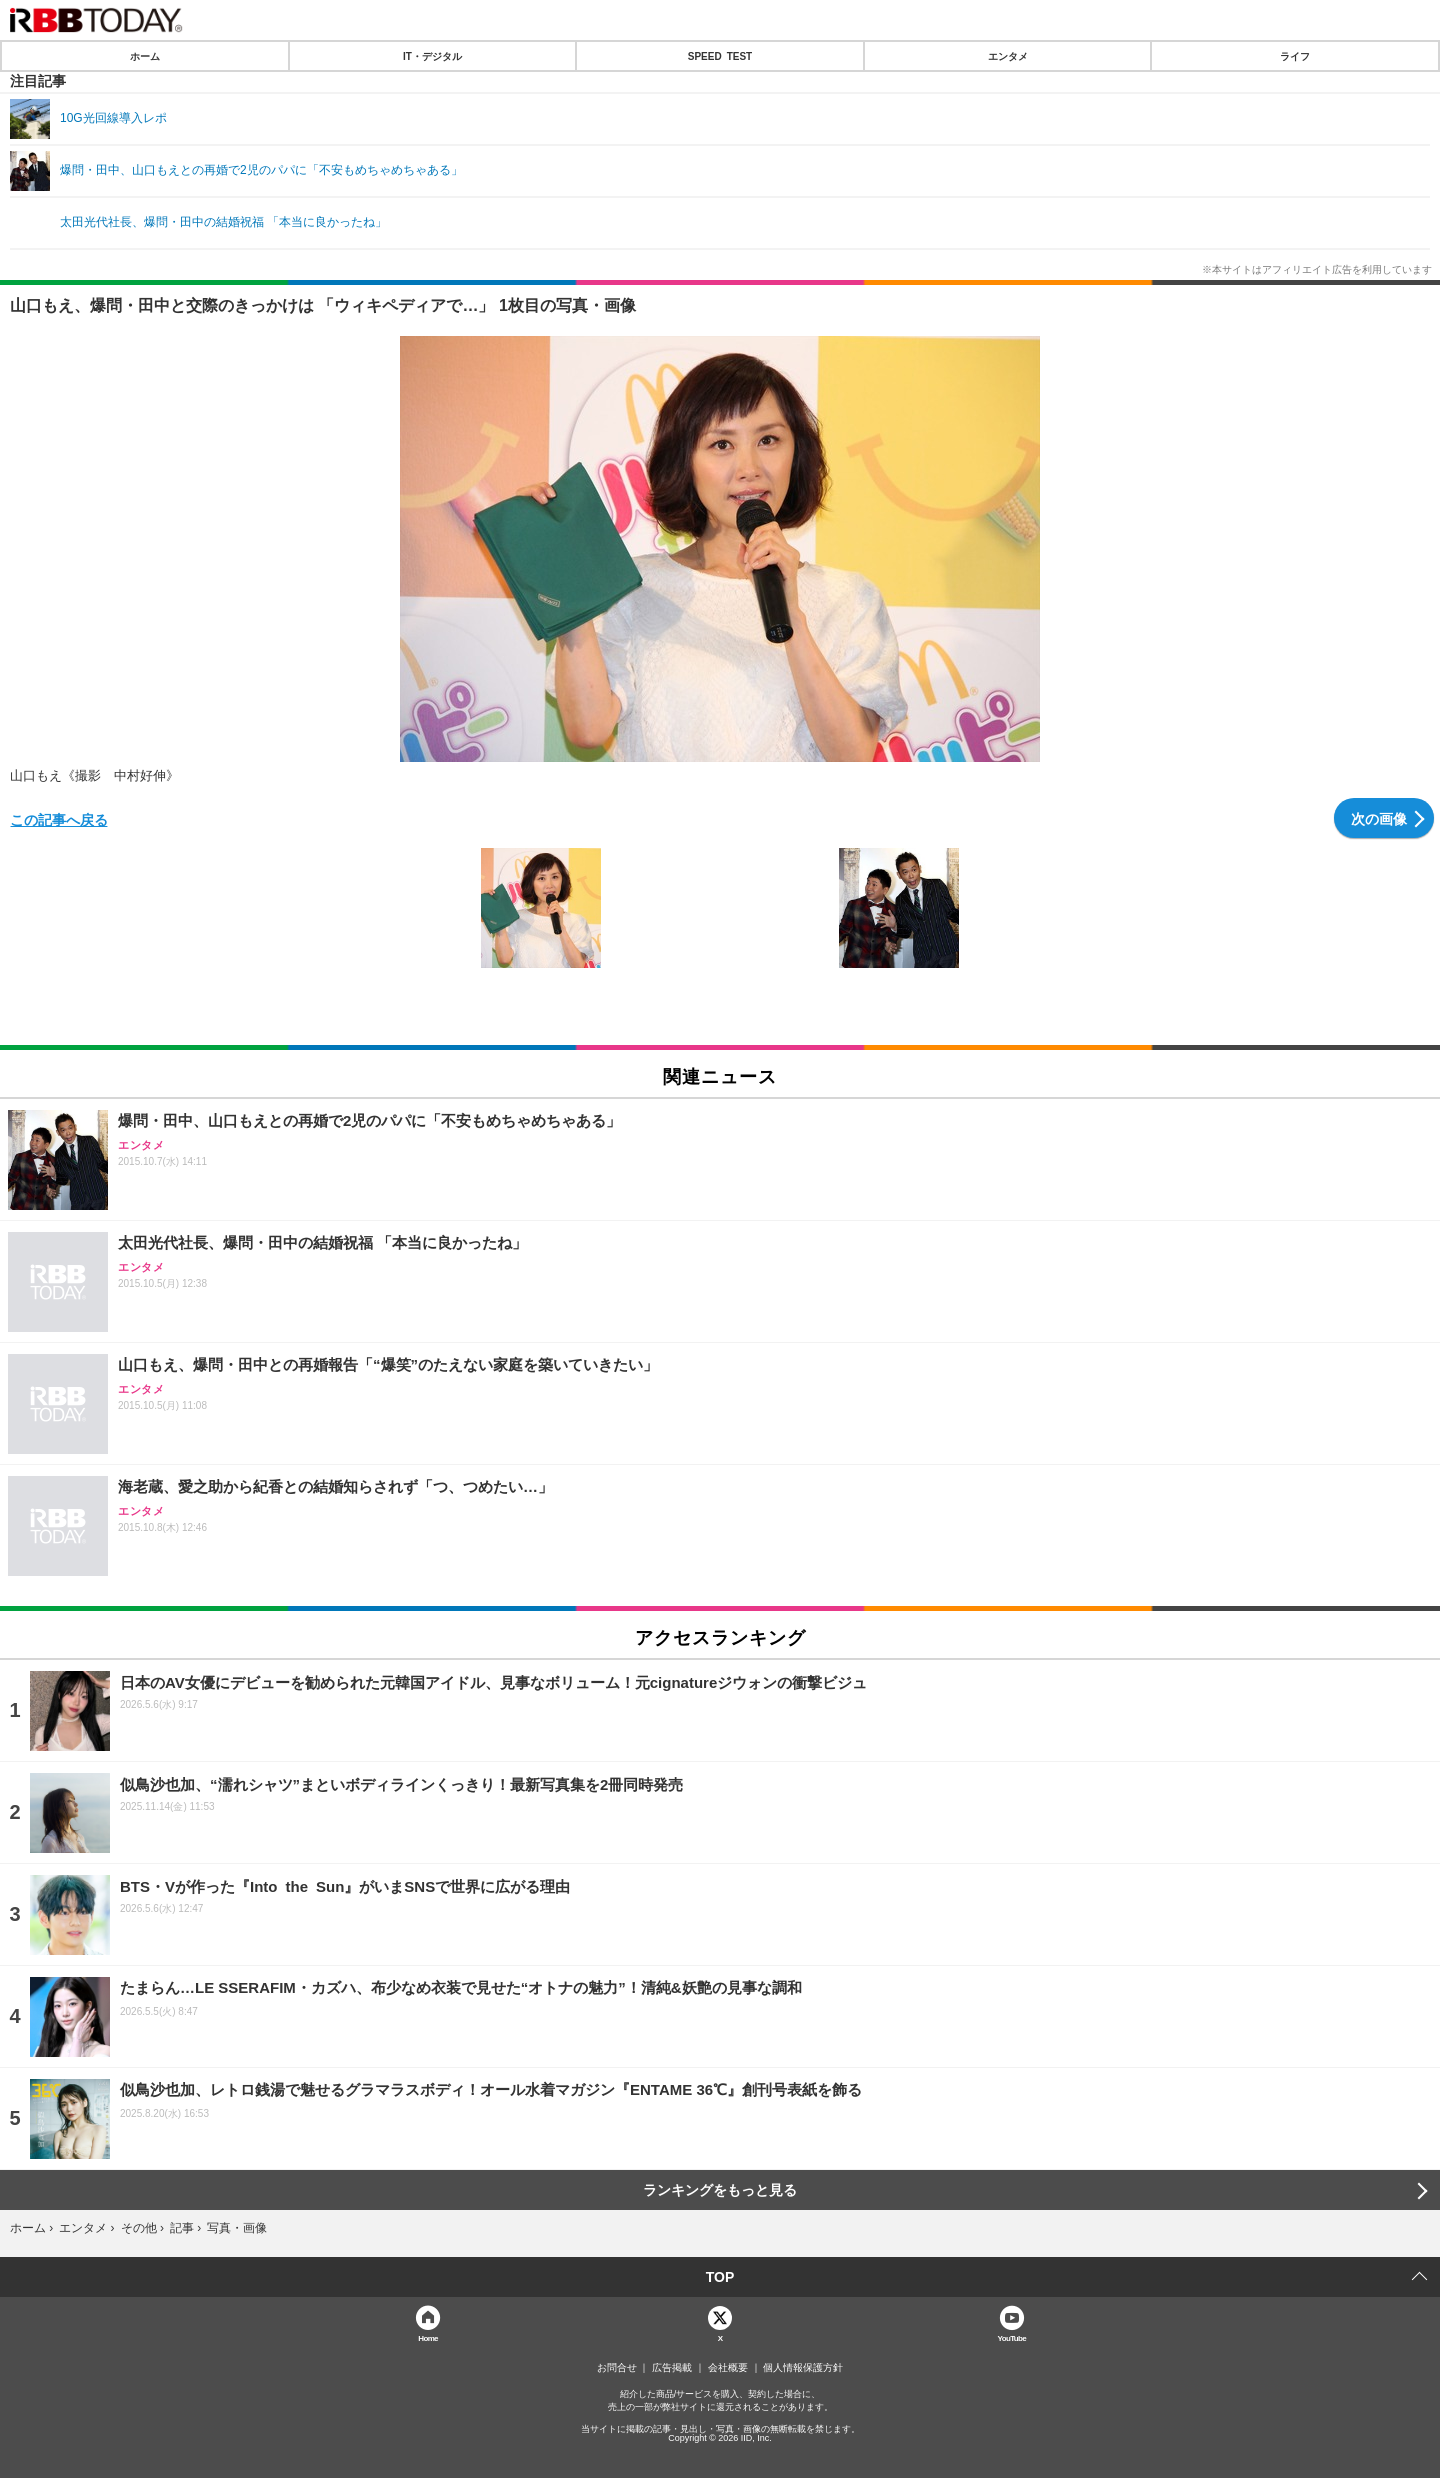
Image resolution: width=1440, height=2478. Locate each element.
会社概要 (728, 2368)
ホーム (145, 56)
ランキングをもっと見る (720, 2190)
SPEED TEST (720, 56)
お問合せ (617, 2368)
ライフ (1295, 56)
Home (428, 2337)
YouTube (1012, 2337)
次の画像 (1379, 818)
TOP (720, 2277)
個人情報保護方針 (803, 2368)
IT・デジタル (432, 56)
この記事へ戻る (59, 819)
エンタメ (1008, 56)
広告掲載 (672, 2368)
